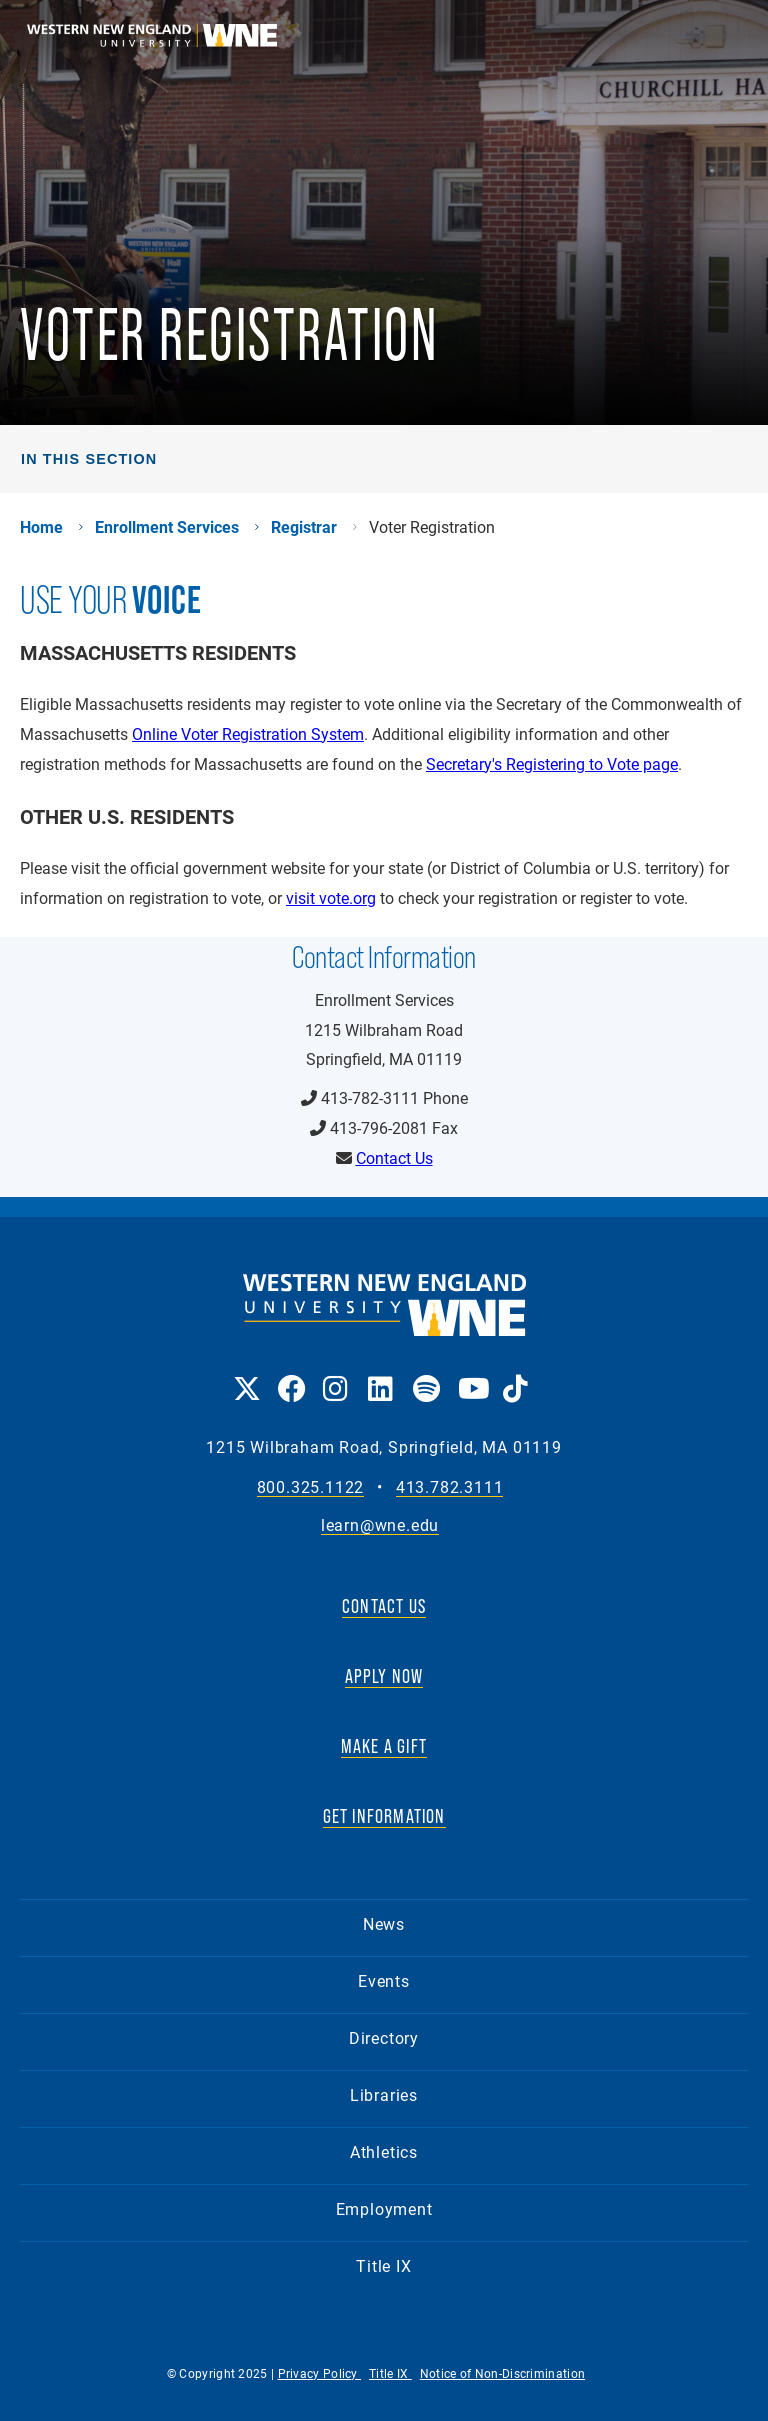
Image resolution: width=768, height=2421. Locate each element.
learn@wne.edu (380, 1525)
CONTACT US (384, 1606)
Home (41, 527)
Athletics (384, 2151)
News (384, 1923)
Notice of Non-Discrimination (502, 2373)
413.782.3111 (450, 1487)
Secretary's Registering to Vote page (552, 763)
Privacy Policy (320, 2373)
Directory (384, 2037)
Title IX (383, 2265)
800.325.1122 (311, 1487)
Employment (384, 2208)
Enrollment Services (167, 527)
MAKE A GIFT (384, 1746)
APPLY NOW (384, 1676)
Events (384, 1980)
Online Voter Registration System (248, 733)
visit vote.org (331, 897)
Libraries (384, 2094)
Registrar (304, 527)
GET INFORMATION (384, 1816)
